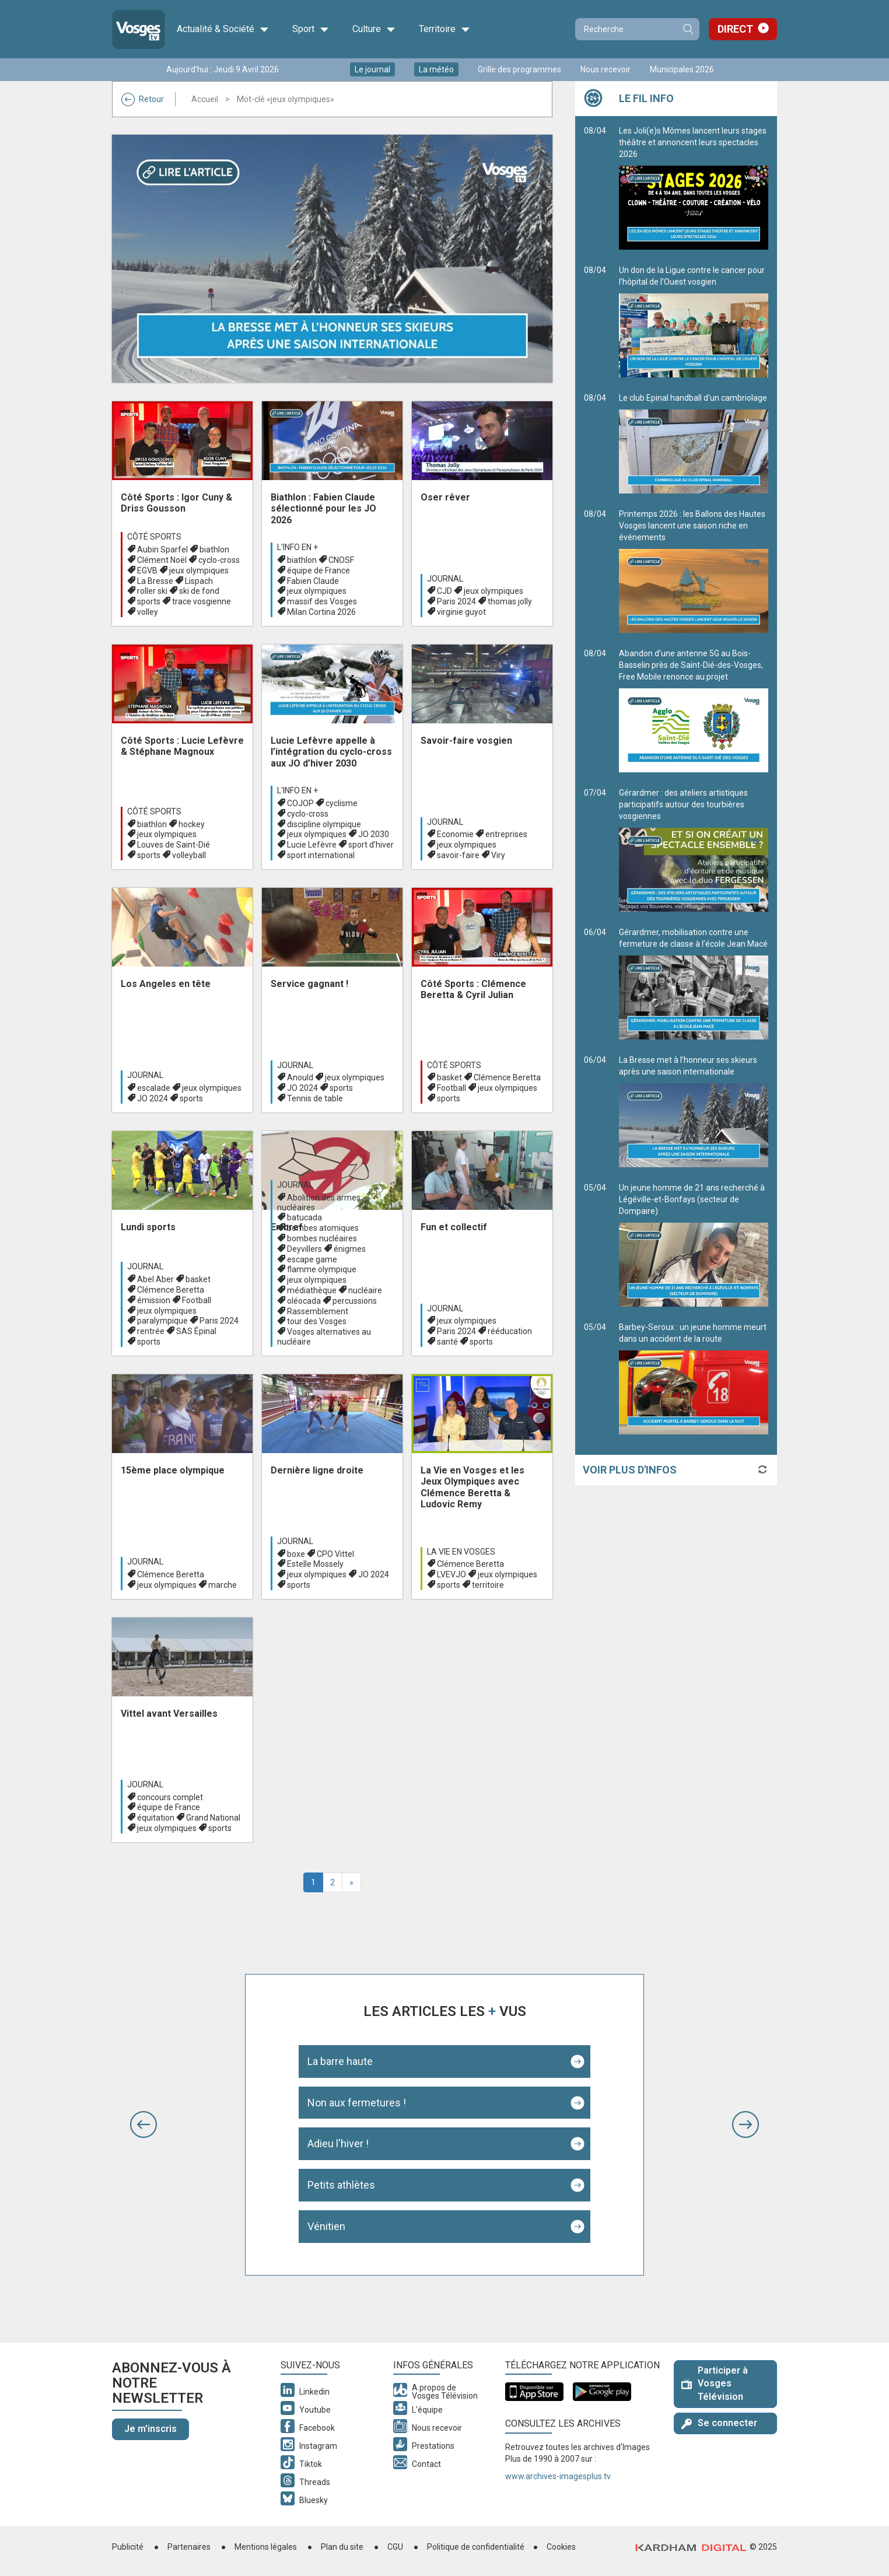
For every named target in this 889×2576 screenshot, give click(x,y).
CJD (444, 591)
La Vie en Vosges (461, 1551)
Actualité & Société (223, 29)
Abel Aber (155, 1279)
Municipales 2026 (682, 69)
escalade (153, 1088)
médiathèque (312, 1290)
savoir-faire (458, 855)
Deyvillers (304, 1249)
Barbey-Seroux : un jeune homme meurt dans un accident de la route (693, 1378)
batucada (304, 1217)
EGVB (147, 570)
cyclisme (342, 803)
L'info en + (297, 547)
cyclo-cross (219, 560)
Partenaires (189, 2547)
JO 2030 (373, 834)
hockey (191, 824)
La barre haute (340, 2061)
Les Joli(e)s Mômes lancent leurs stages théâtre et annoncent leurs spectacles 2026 (693, 188)
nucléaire (365, 1290)
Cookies (561, 2547)
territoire (488, 1585)
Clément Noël (162, 560)
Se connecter (719, 2422)
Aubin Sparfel (162, 549)
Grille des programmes (519, 69)
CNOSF (341, 560)
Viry (498, 855)
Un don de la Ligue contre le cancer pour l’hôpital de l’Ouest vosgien (693, 321)
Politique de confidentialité (475, 2547)
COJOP (300, 803)
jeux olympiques (199, 570)
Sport (310, 29)
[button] (144, 2124)
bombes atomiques (323, 1228)
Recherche (688, 29)
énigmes (350, 1249)
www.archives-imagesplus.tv (558, 2476)
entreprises (506, 834)
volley (147, 612)
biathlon (214, 549)
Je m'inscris (150, 2428)
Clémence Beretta (507, 1077)
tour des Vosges (316, 1321)
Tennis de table (315, 1098)
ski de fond (199, 591)
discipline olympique (324, 824)
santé (447, 1341)
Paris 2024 (456, 601)
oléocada (304, 1301)
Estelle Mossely (315, 1564)
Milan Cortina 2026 (321, 612)
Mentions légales (266, 2547)
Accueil (204, 99)
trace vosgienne (201, 601)
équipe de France (318, 570)
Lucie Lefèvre (312, 844)
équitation (155, 1817)
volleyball (189, 855)
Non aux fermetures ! (356, 2102)
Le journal (372, 69)
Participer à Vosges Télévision (714, 2384)
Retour (142, 99)
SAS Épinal (196, 1331)
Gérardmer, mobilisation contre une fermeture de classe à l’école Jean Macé (693, 984)
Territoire (444, 29)
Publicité (128, 2547)
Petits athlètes (341, 2185)
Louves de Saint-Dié (173, 844)
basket (449, 1077)
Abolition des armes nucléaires (318, 1202)
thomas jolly (510, 601)
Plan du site (342, 2547)
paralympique (162, 1320)
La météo (436, 69)
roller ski (152, 591)
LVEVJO (451, 1574)
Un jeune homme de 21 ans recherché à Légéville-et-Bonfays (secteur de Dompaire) (693, 1245)
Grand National (213, 1817)
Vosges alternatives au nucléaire (324, 1336)
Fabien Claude (313, 581)
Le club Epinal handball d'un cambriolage (693, 443)
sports (148, 601)
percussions (354, 1301)
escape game (312, 1259)
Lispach (199, 581)
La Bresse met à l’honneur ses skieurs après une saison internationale (693, 1111)
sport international (321, 855)
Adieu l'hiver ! (338, 2143)
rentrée (150, 1331)
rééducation (510, 1331)
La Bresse (155, 581)
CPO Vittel (335, 1554)
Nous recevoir (605, 69)
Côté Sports (154, 536)
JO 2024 (152, 1098)
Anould (300, 1077)
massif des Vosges (322, 601)
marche (222, 1585)
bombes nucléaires (322, 1238)
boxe (296, 1554)
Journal (445, 578)
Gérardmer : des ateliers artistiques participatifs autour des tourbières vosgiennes (693, 850)
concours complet (170, 1797)
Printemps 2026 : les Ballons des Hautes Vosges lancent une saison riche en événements (693, 571)
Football (451, 1088)
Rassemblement (317, 1311)
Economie (455, 834)
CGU (395, 2547)
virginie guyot (461, 612)
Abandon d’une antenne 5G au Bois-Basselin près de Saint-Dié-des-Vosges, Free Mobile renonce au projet (693, 710)
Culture (374, 29)
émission (153, 1300)
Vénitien (326, 2226)
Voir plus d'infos (630, 1470)
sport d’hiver (371, 844)
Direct (735, 29)
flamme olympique (321, 1269)
